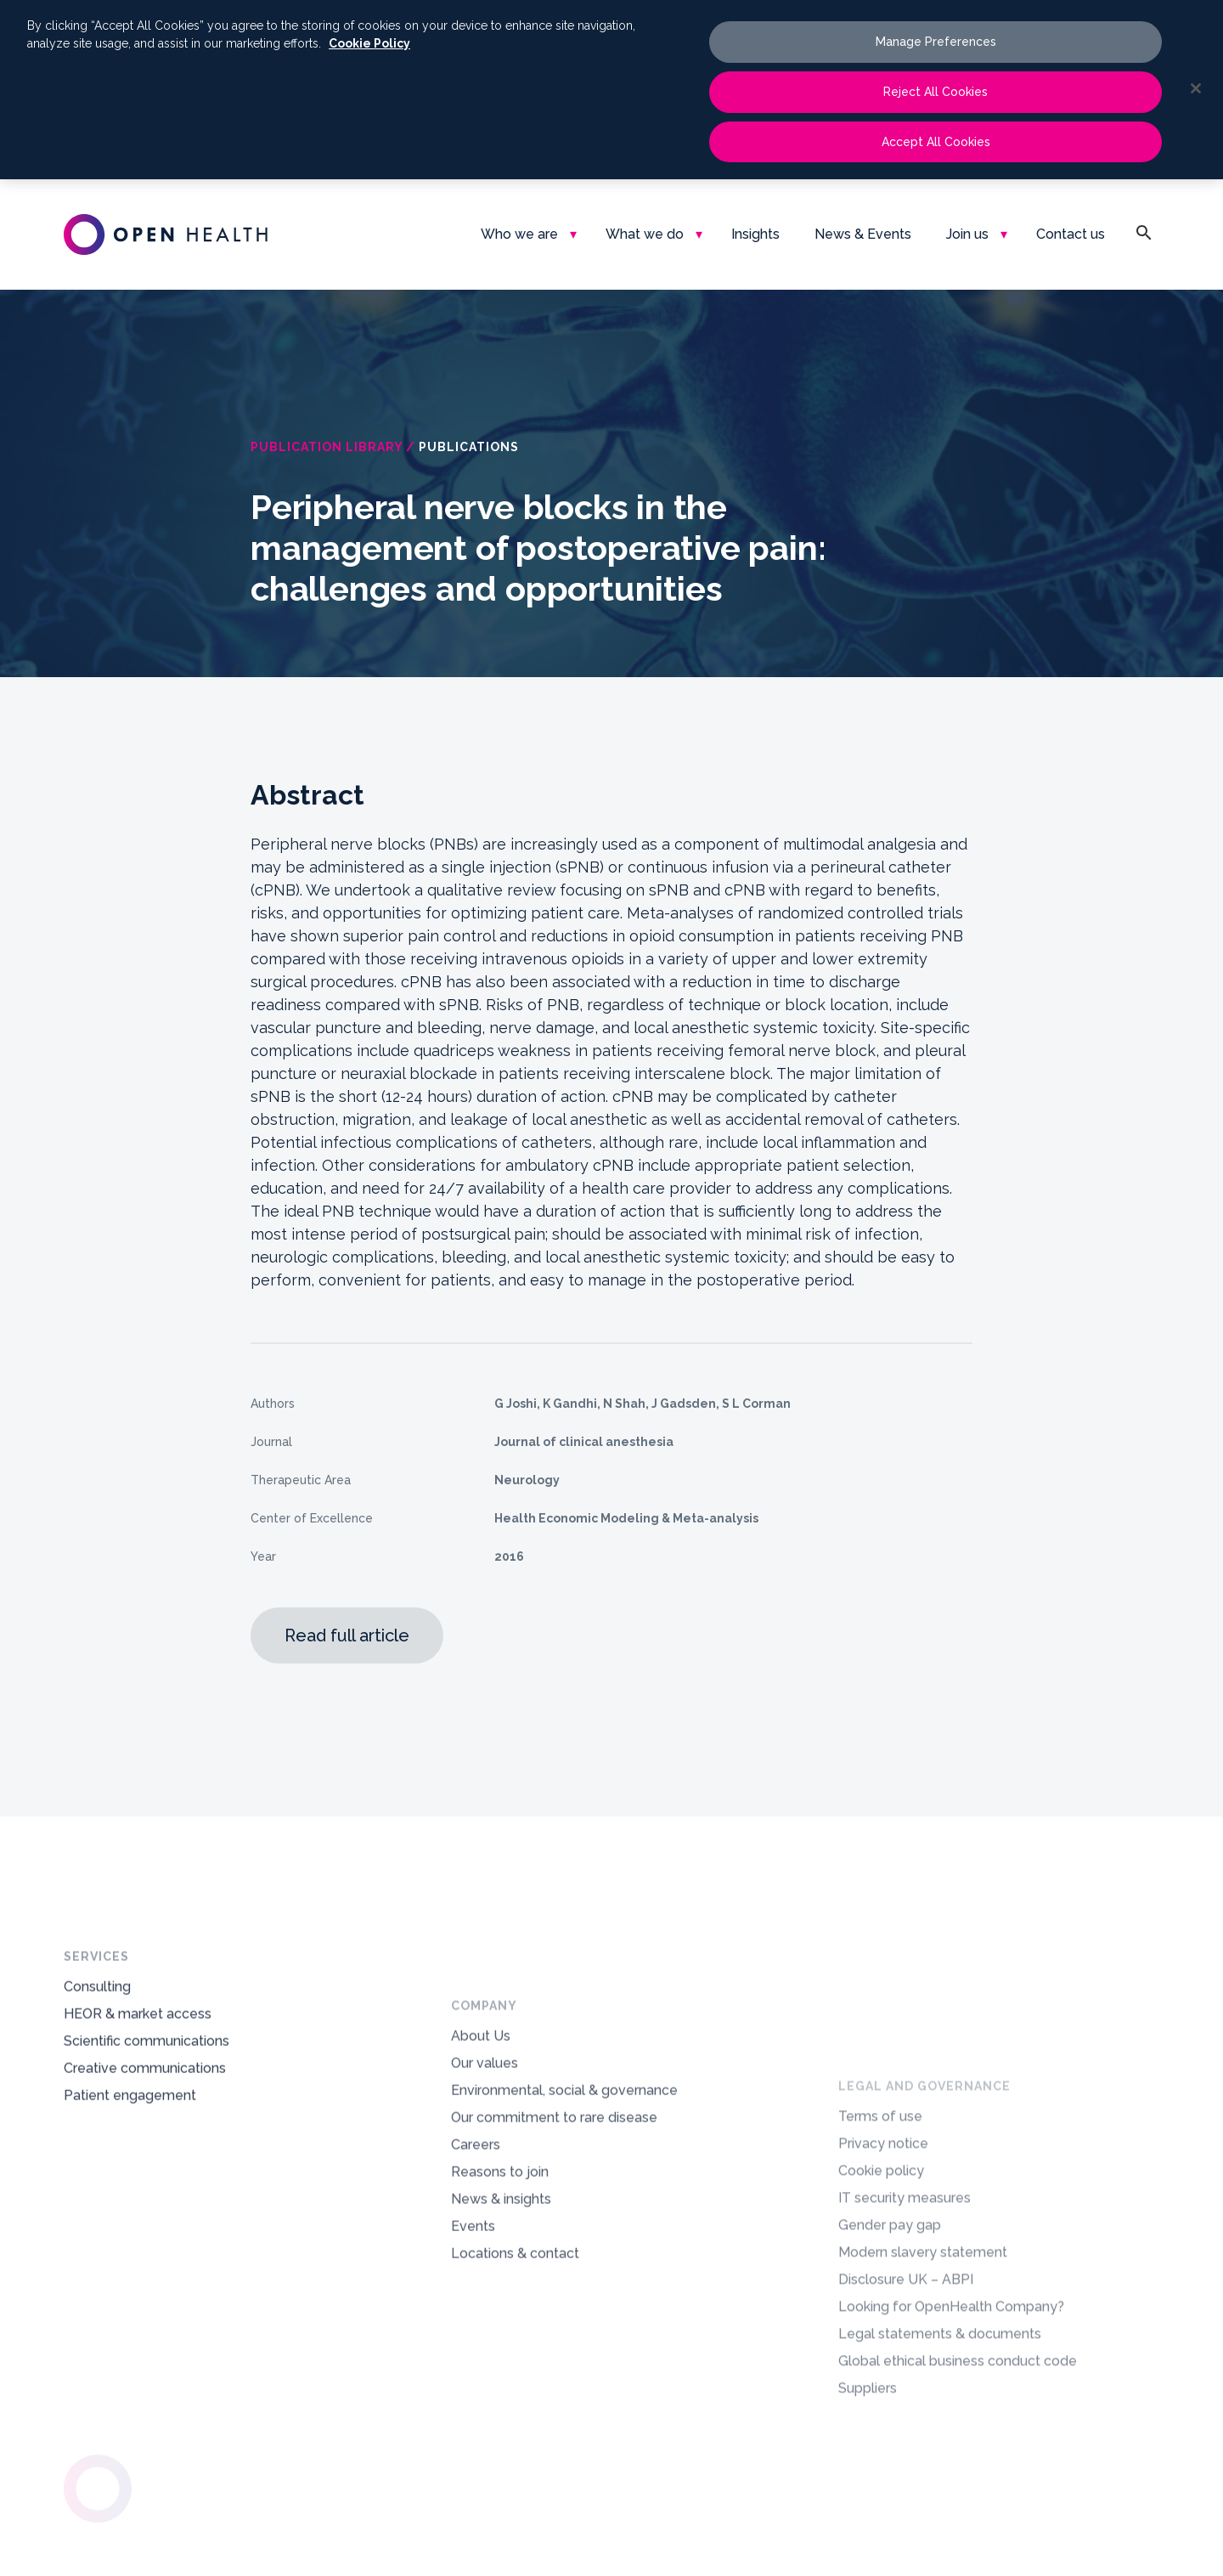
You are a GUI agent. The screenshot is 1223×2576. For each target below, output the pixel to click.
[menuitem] (526, 234)
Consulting (97, 2036)
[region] (611, 89)
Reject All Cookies (935, 92)
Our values (484, 2198)
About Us (480, 2171)
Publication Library (327, 447)
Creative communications (145, 2118)
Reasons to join (500, 2307)
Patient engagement (130, 2145)
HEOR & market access (137, 2063)
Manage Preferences (936, 41)
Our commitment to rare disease (554, 2253)
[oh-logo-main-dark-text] (166, 234)
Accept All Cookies (936, 142)
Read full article (347, 1635)
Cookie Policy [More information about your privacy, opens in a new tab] (369, 43)
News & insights (501, 2334)
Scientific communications (146, 2090)
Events (473, 2361)
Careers (475, 2280)
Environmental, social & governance (564, 2225)
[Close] (1196, 88)
